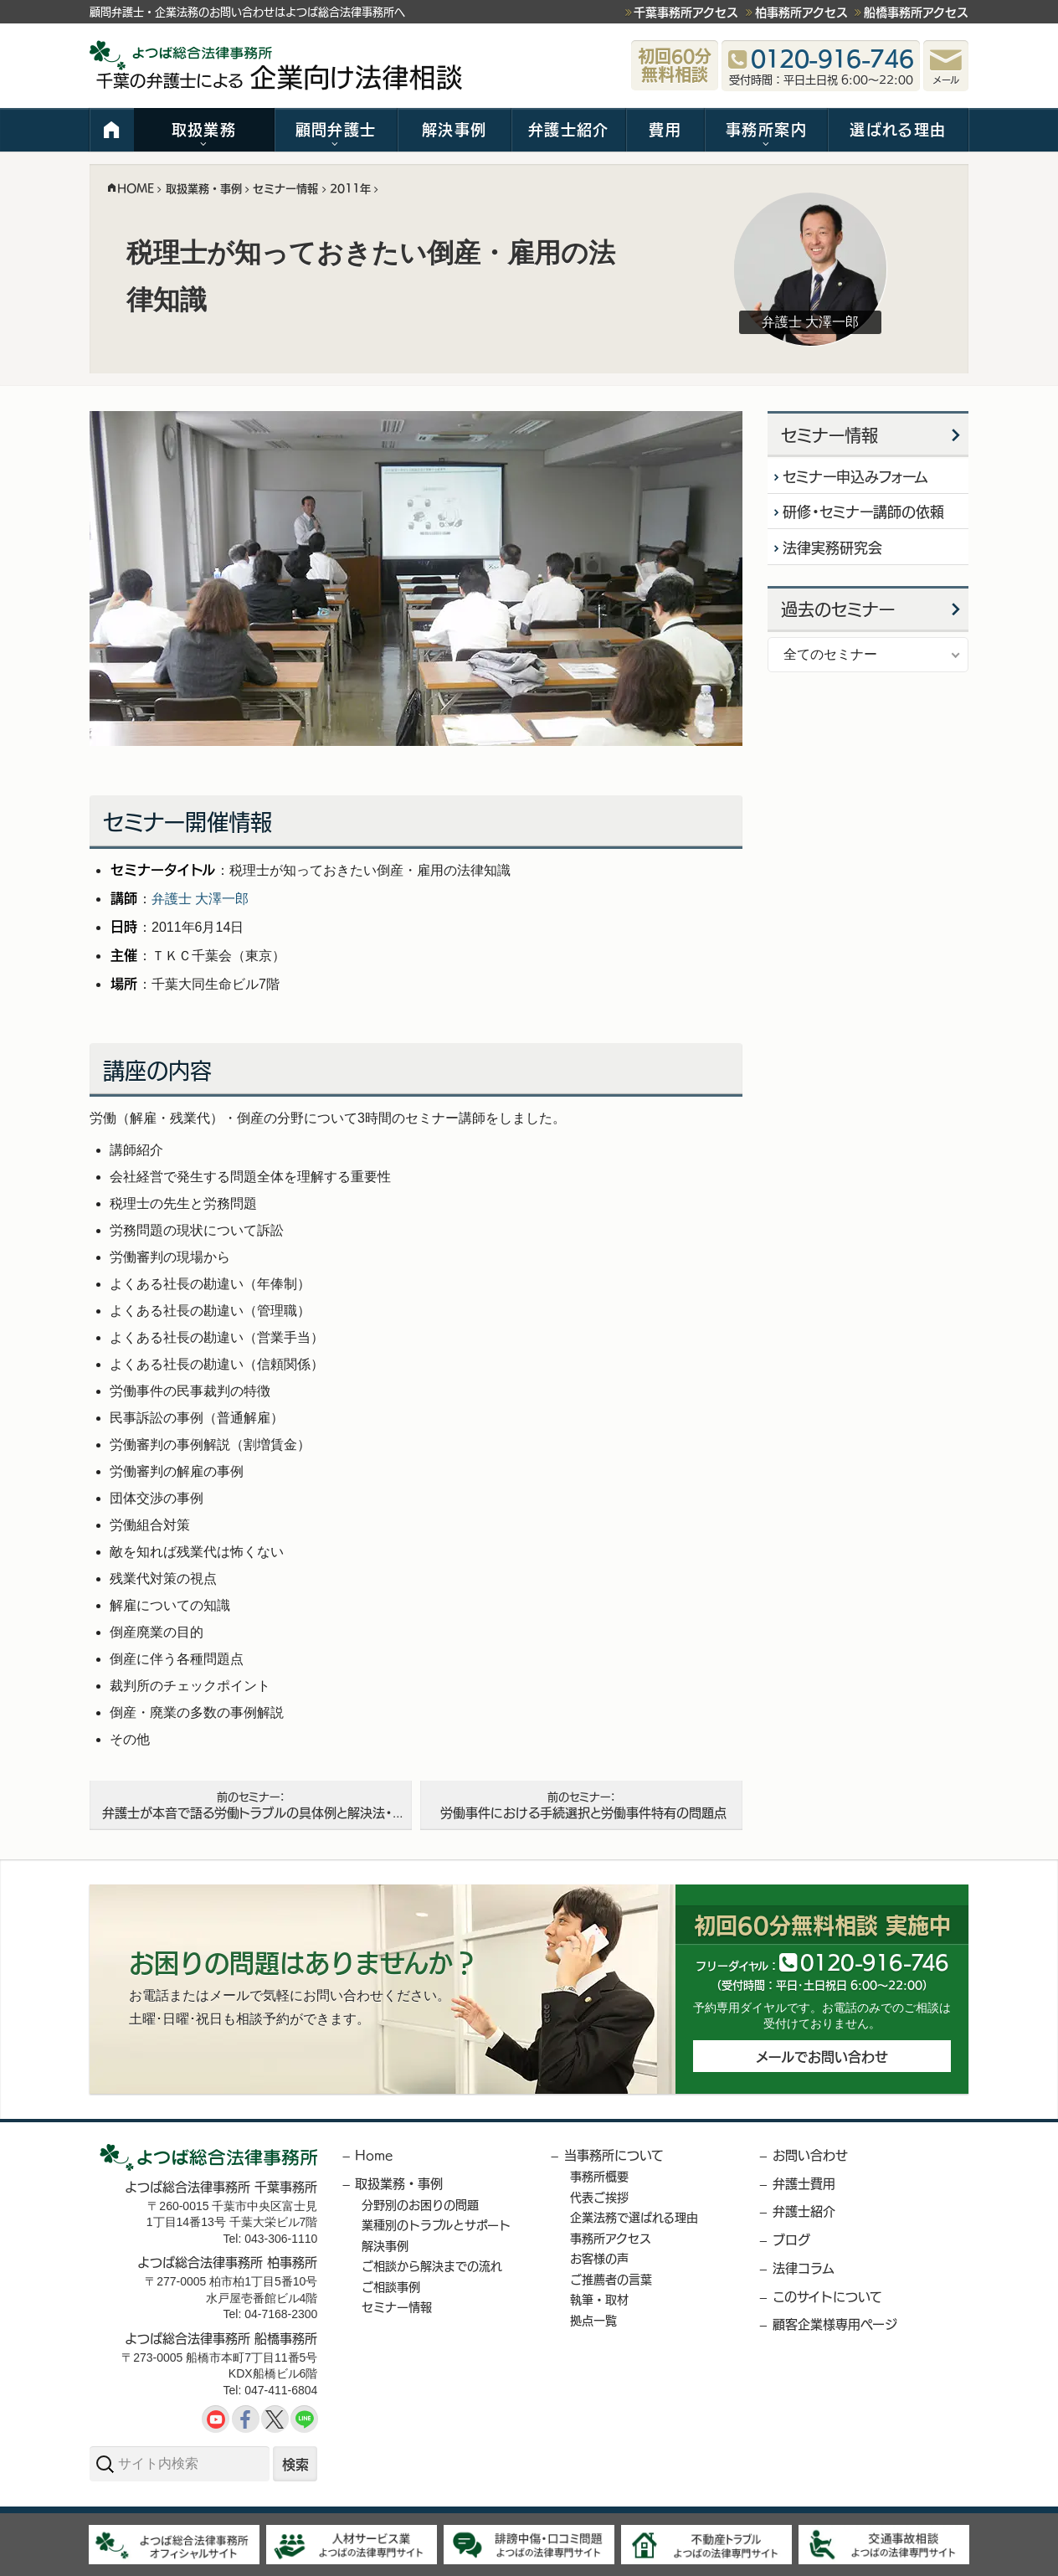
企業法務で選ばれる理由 (634, 2217)
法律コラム (804, 2267)
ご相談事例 (391, 2286)
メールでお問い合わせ (822, 2057)
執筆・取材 (599, 2299)
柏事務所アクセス (801, 12)
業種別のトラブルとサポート (436, 2224)
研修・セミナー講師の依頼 (864, 512)
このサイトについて (827, 2296)
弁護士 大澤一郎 (200, 899)
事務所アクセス (610, 2238)
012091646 (874, 1961)
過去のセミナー (838, 610)
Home (374, 2154)
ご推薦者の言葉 (611, 2279)
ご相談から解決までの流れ (432, 2265)
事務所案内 (766, 129)
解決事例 (454, 129)
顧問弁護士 (336, 129)
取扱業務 (204, 129)
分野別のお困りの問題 (420, 2204)
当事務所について (614, 2154)
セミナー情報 (829, 435)
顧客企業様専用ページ (835, 2323)
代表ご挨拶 (599, 2197)
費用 (665, 129)
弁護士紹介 (568, 129)
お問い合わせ (810, 2154)
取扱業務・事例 (399, 2183)
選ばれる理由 (898, 129)
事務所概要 (599, 2176)
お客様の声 (599, 2258)
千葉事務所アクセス (686, 12)
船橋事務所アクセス (916, 12)
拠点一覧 (593, 2320)
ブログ (791, 2239)
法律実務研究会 (833, 547)
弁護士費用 (804, 2183)
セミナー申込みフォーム (856, 476)
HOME (112, 130)
